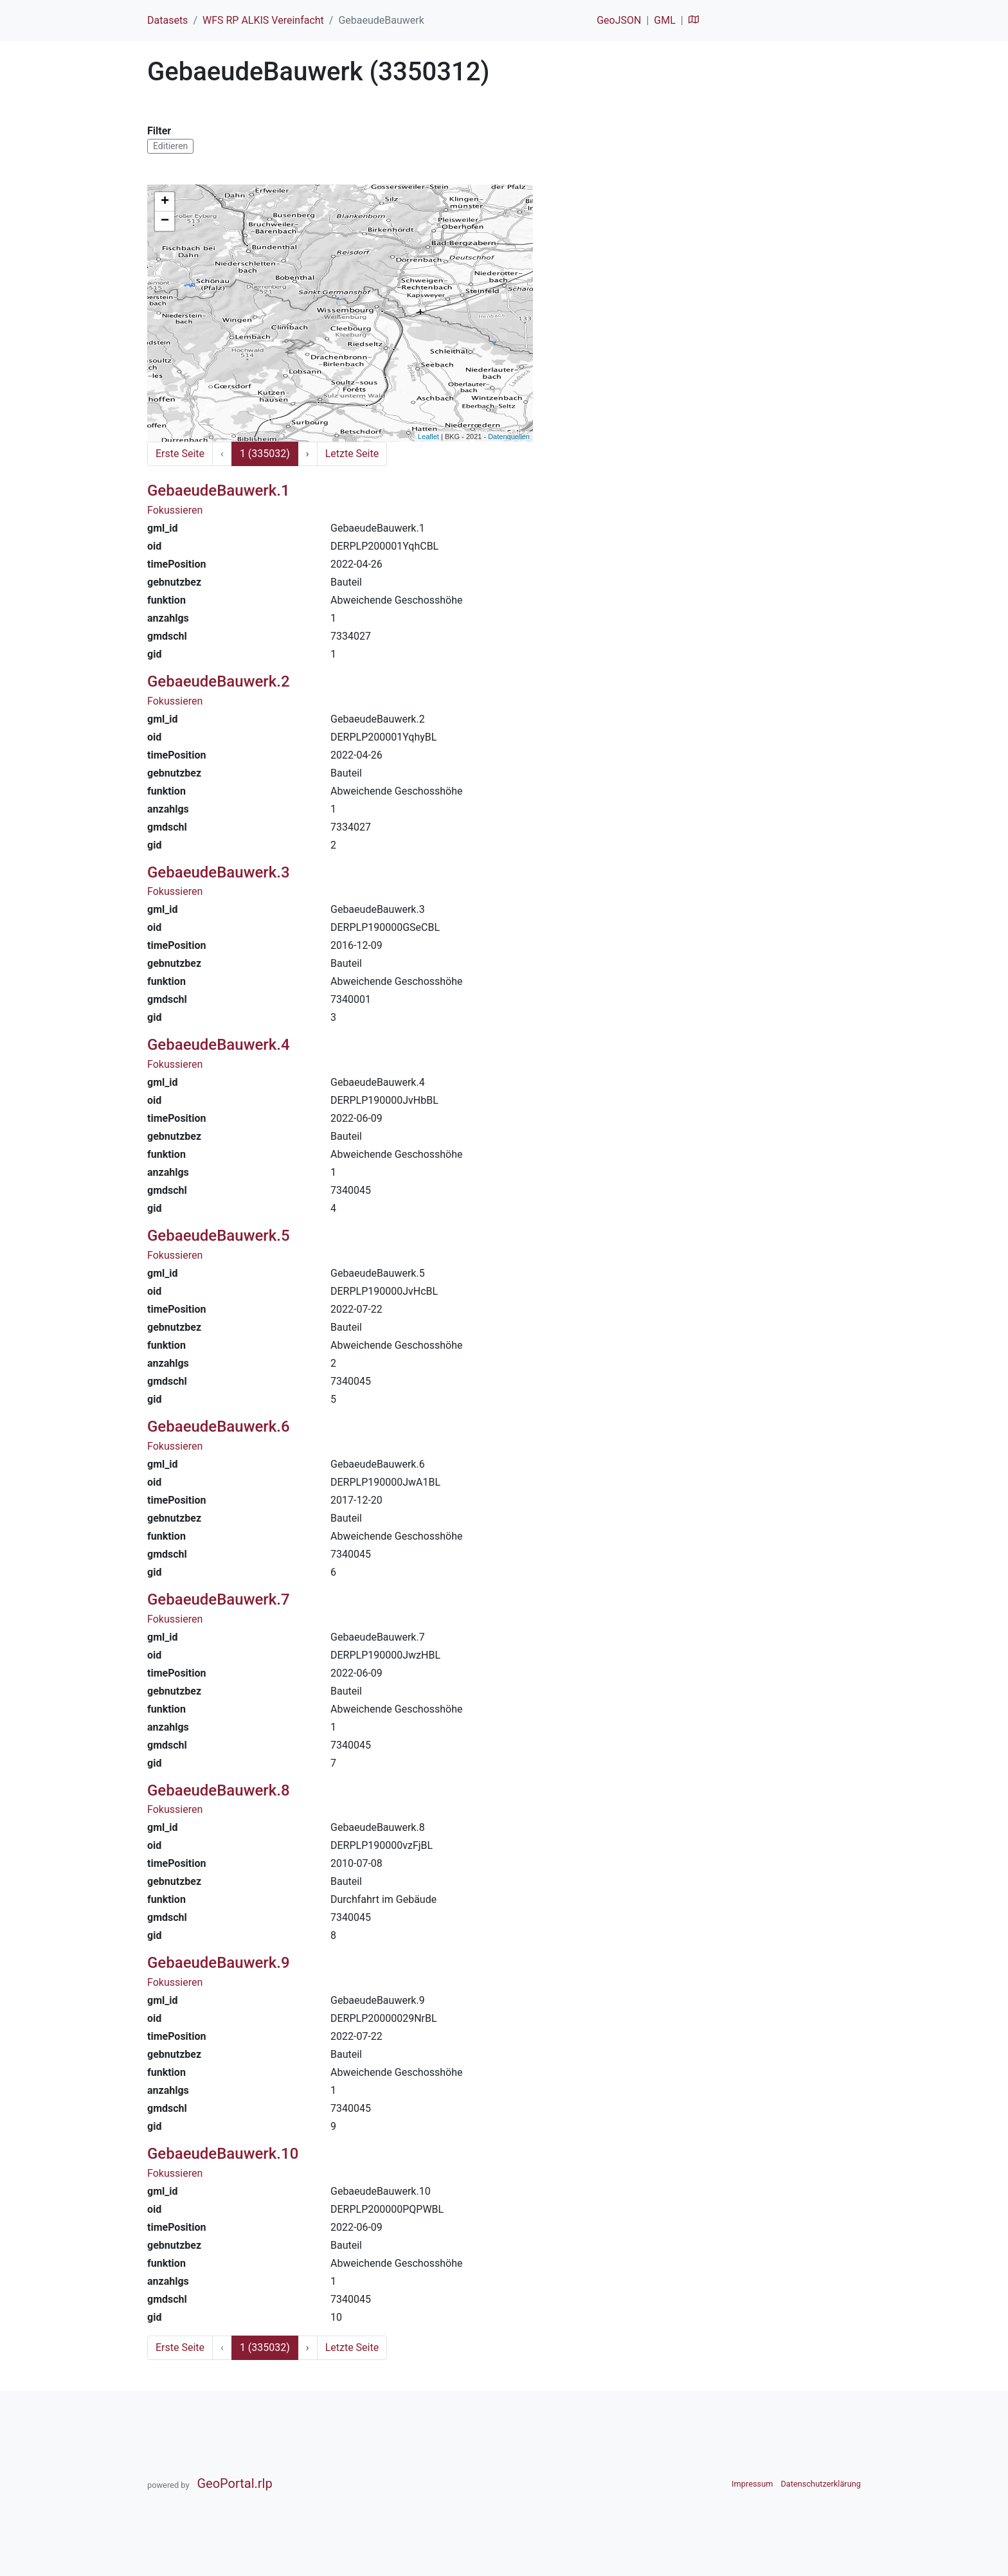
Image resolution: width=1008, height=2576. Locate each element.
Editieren (170, 146)
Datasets (167, 20)
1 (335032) (265, 453)
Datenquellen (509, 436)
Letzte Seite (352, 453)
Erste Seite (180, 453)
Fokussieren (175, 510)
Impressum (752, 2484)
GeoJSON (619, 20)
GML (664, 20)
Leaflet (428, 436)
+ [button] (165, 202)
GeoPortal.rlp (234, 2483)
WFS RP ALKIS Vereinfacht (263, 20)
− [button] (165, 221)
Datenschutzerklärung (820, 2484)
